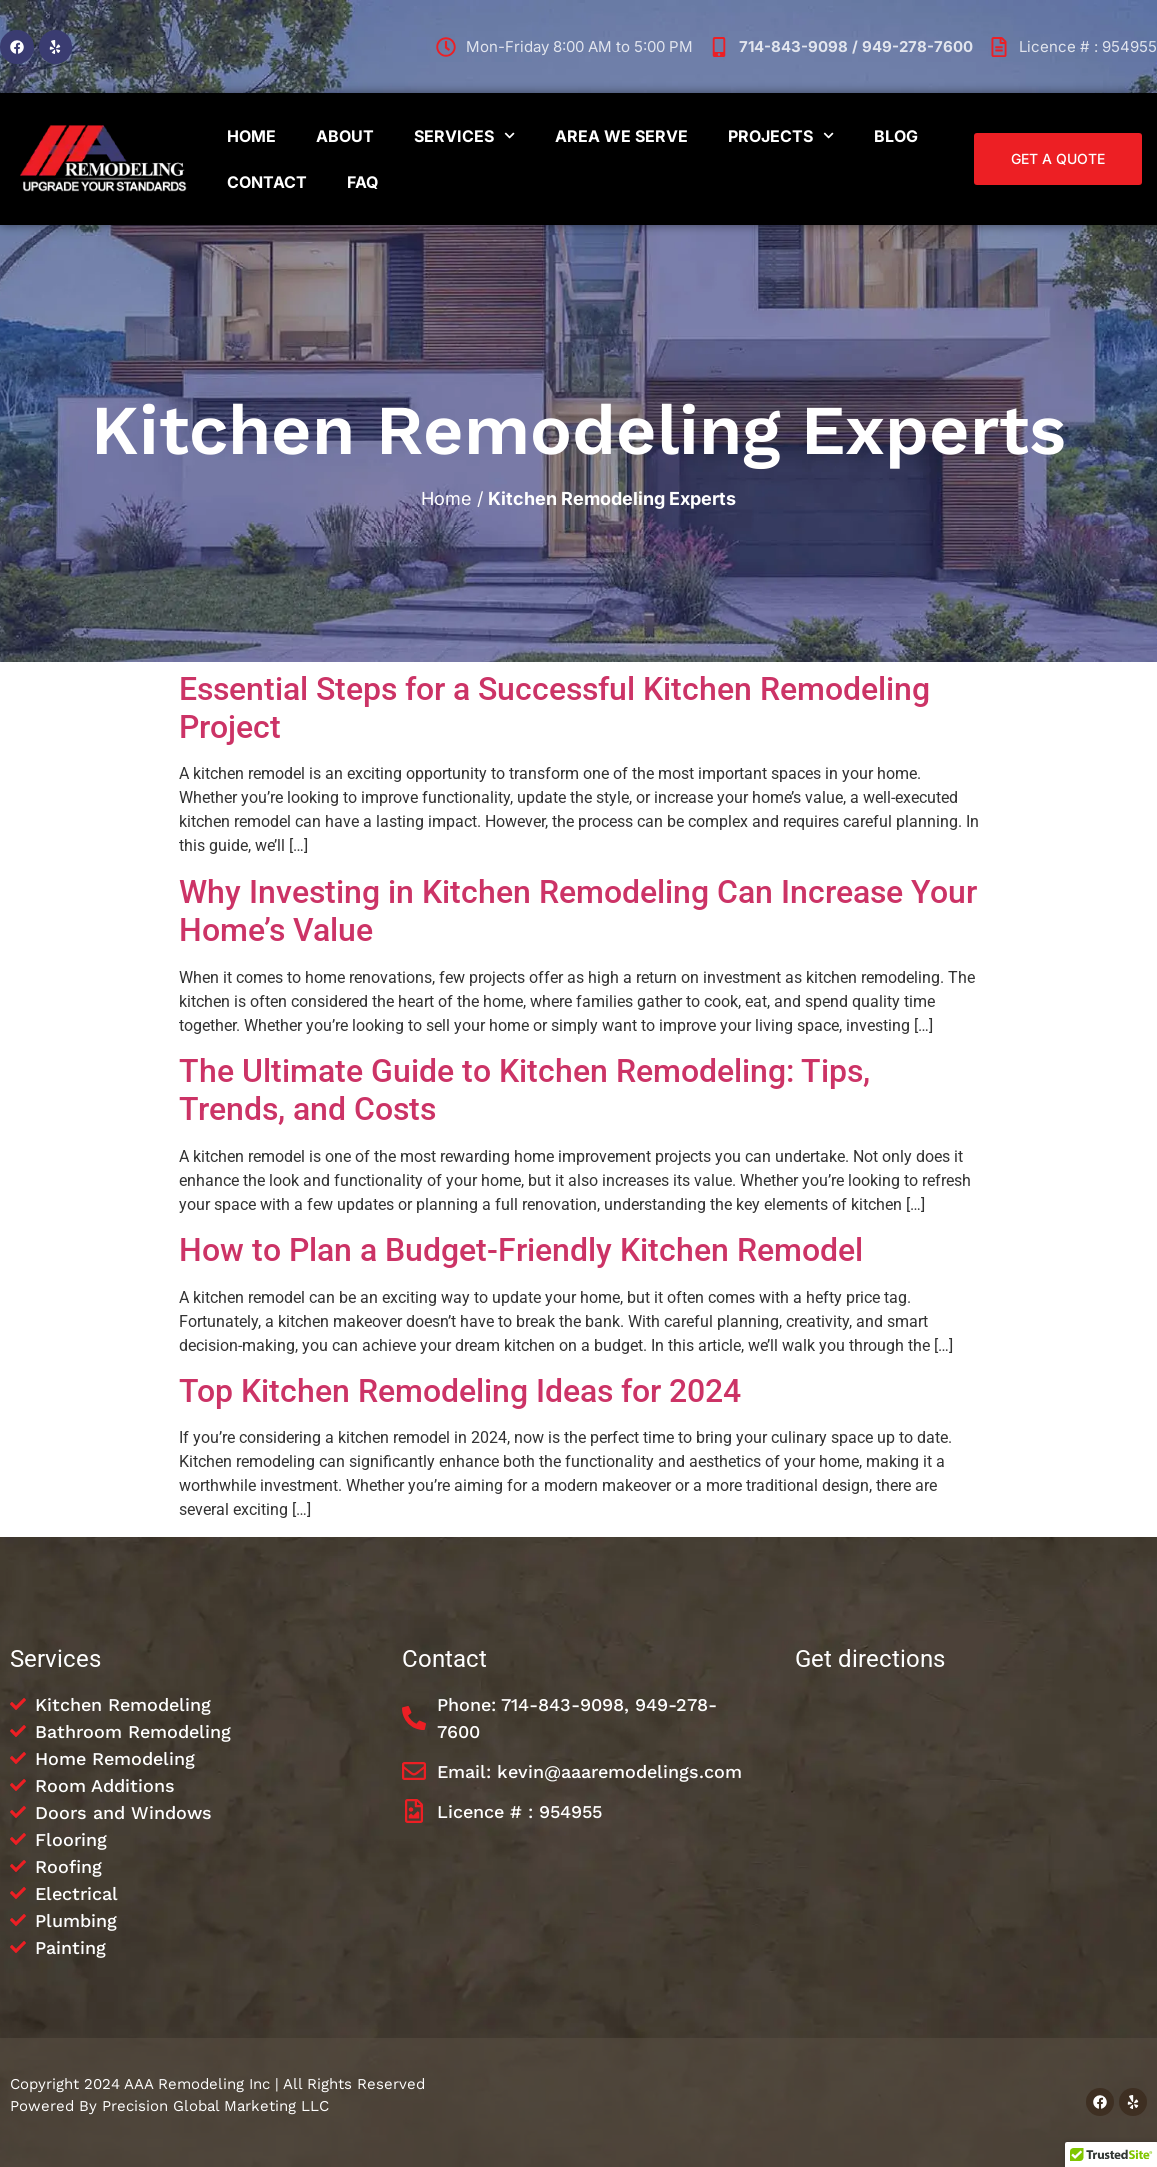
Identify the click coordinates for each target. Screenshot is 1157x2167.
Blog (896, 136)
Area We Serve (621, 136)
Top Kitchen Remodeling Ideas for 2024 (460, 1391)
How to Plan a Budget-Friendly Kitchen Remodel (521, 1250)
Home (251, 136)
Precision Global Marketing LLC (215, 2106)
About (345, 136)
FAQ (362, 182)
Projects (781, 135)
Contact (267, 182)
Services (464, 135)
